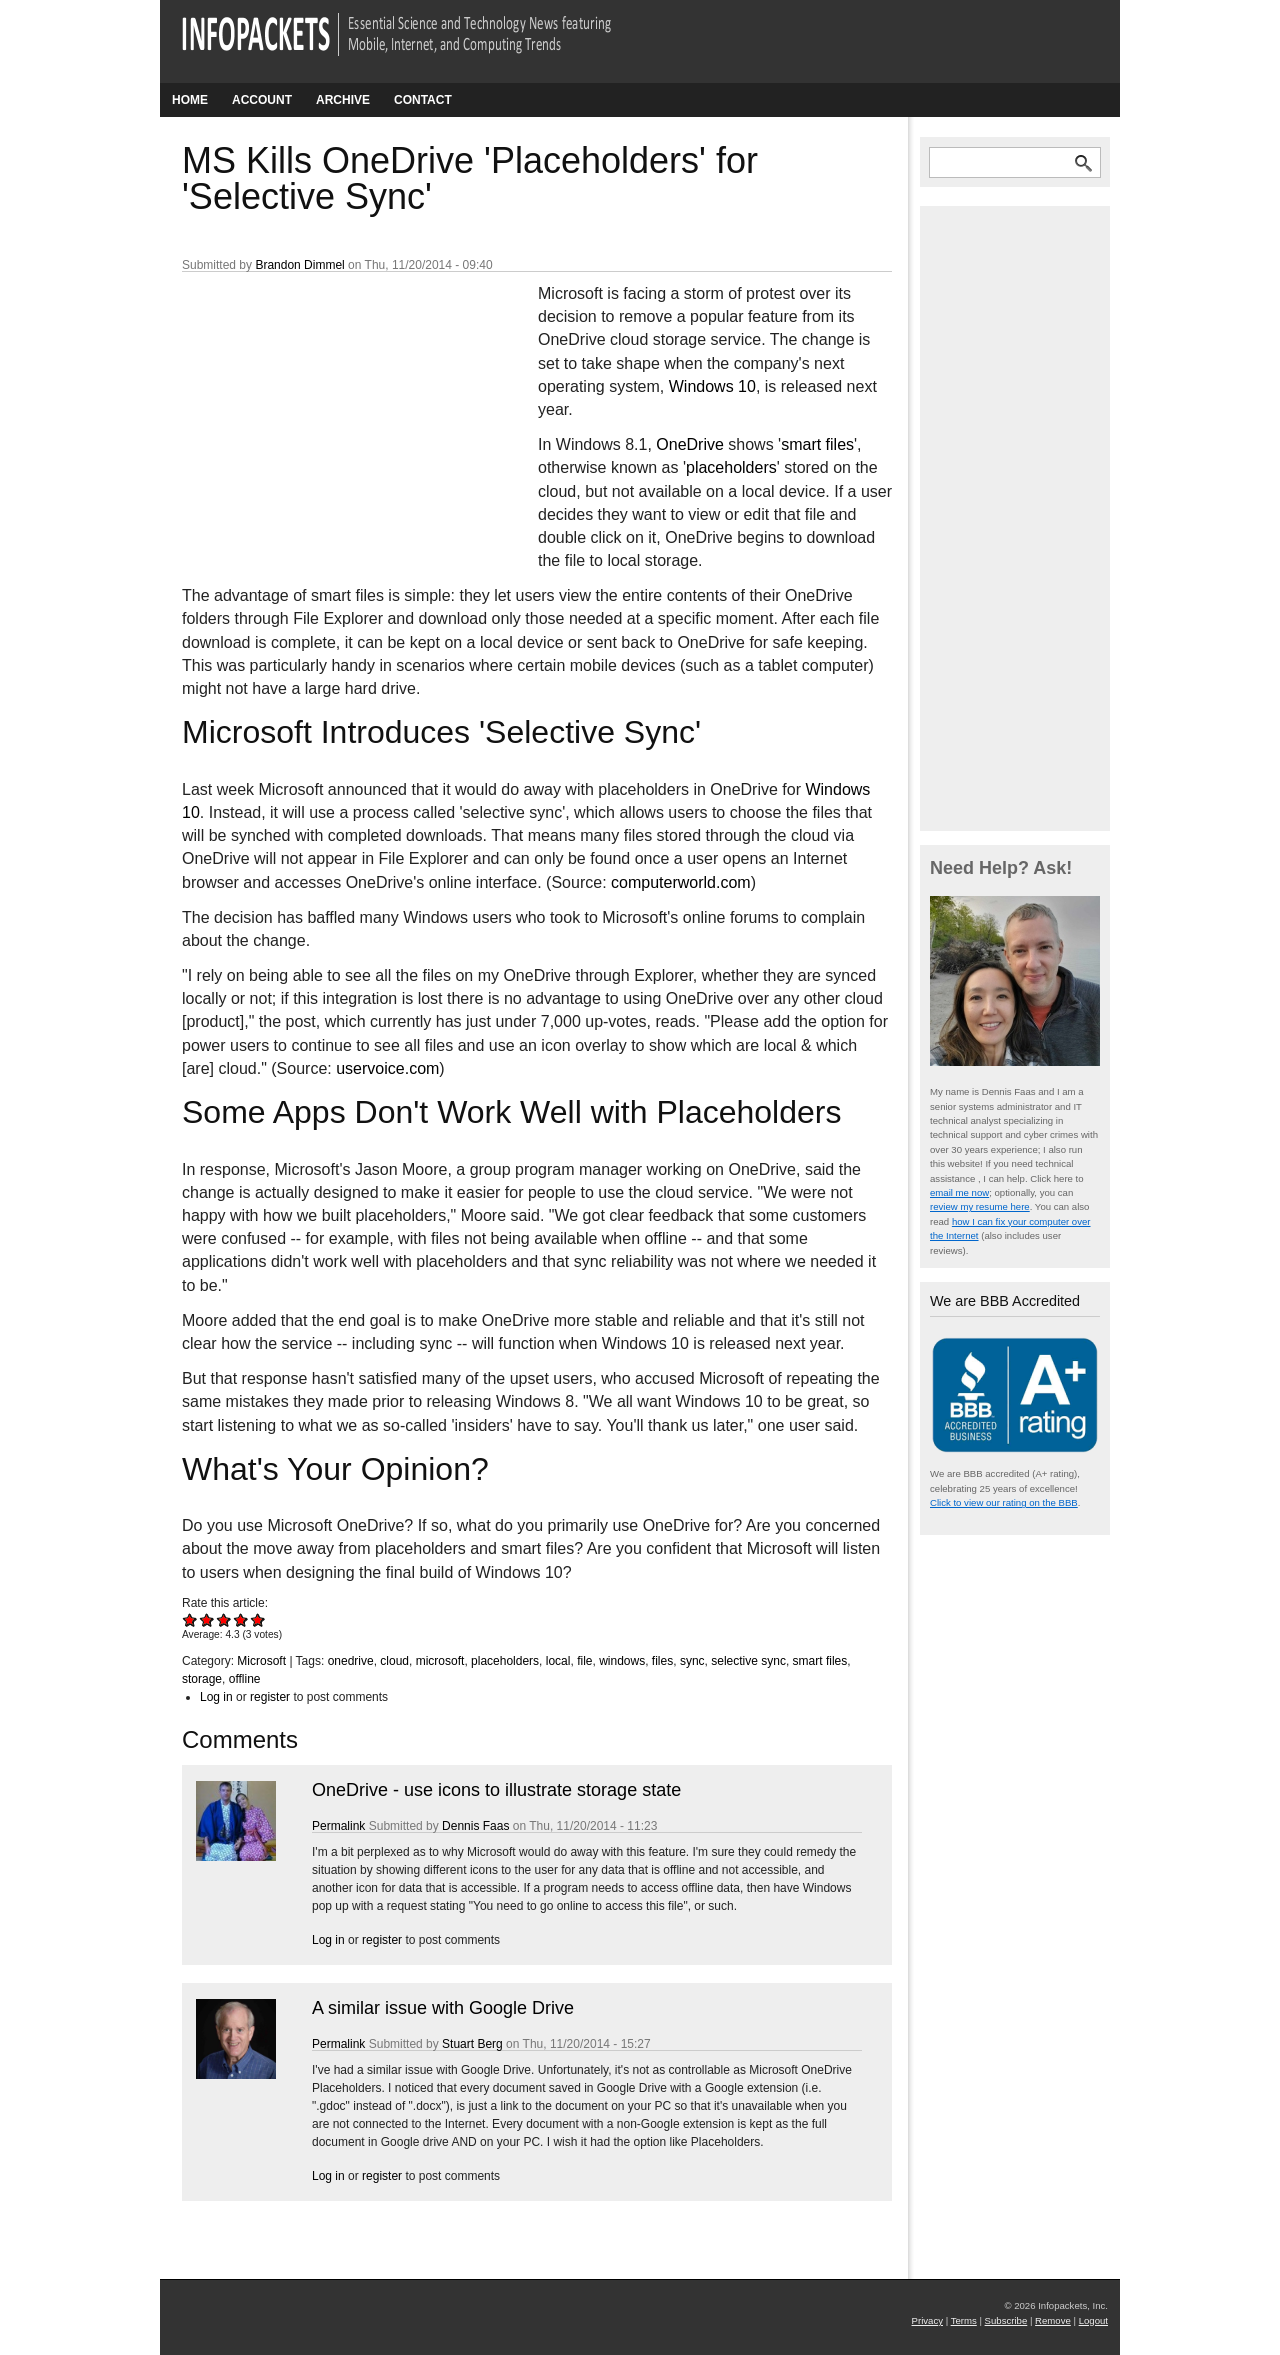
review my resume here (980, 1206)
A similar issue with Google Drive (443, 2008)
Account (262, 100)
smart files (817, 444)
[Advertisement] (332, 415)
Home (190, 100)
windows (622, 1661)
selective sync (748, 1661)
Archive (343, 100)
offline (245, 1679)
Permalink (338, 1826)
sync (692, 1661)
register (270, 1697)
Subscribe (1006, 2320)
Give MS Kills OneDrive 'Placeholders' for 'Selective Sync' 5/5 (258, 1619)
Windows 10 (712, 386)
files (662, 1661)
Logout (1093, 2320)
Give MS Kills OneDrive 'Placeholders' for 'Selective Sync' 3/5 (224, 1619)
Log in (216, 1697)
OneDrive (690, 444)
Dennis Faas (475, 1826)
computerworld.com (681, 882)
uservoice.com (387, 1068)
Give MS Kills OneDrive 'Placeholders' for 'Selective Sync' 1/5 (190, 1619)
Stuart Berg (472, 2044)
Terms (964, 2320)
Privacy (927, 2320)
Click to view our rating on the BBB (1004, 1502)
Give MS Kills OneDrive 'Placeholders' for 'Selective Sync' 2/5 (207, 1619)
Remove (1053, 2320)
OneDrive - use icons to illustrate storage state (496, 1790)
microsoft (440, 1661)
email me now (959, 1192)
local (558, 1661)
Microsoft (261, 1661)
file (584, 1661)
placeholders (731, 467)
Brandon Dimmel (299, 265)
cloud (394, 1661)
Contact (423, 100)
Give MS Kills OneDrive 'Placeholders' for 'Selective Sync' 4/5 (241, 1619)
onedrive (351, 1661)
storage (202, 1679)
